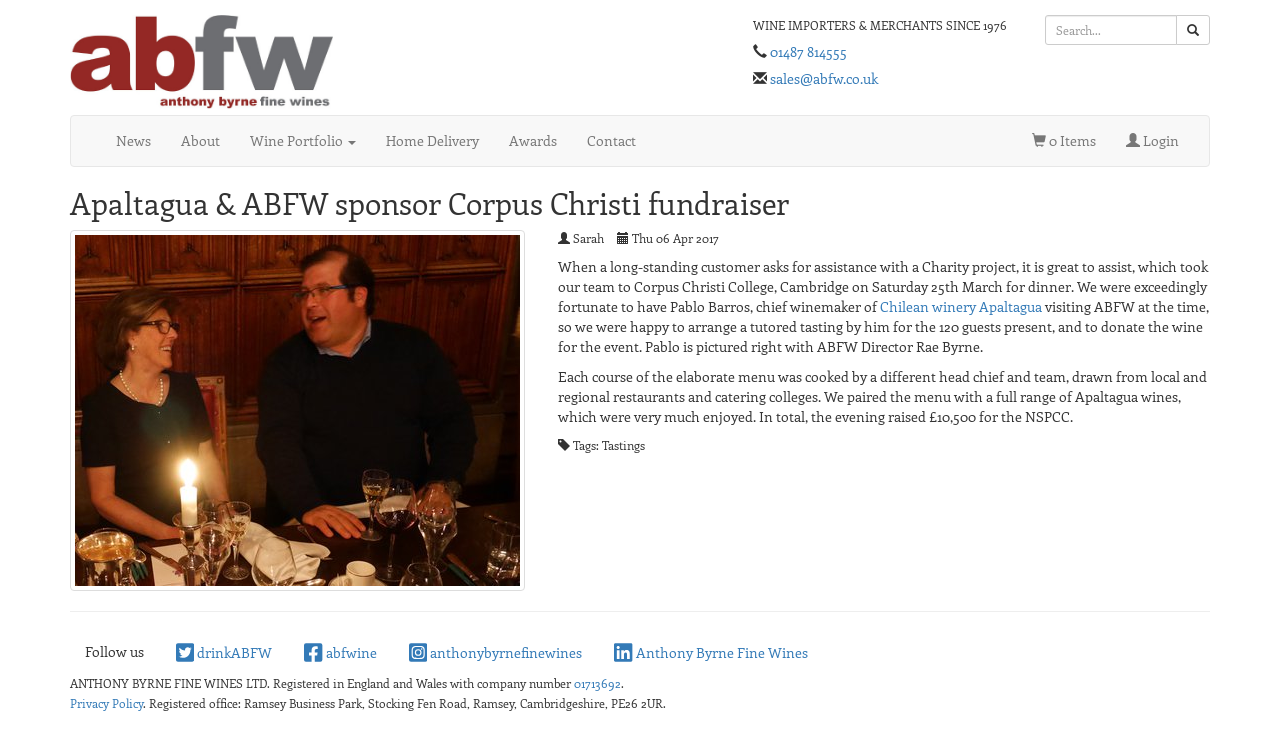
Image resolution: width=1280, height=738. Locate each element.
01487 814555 (808, 51)
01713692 (597, 683)
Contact (611, 140)
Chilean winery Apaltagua (961, 306)
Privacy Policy (106, 703)
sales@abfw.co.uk (824, 78)
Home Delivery (432, 140)
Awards (533, 140)
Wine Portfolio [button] (303, 140)
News (133, 140)
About (200, 140)
